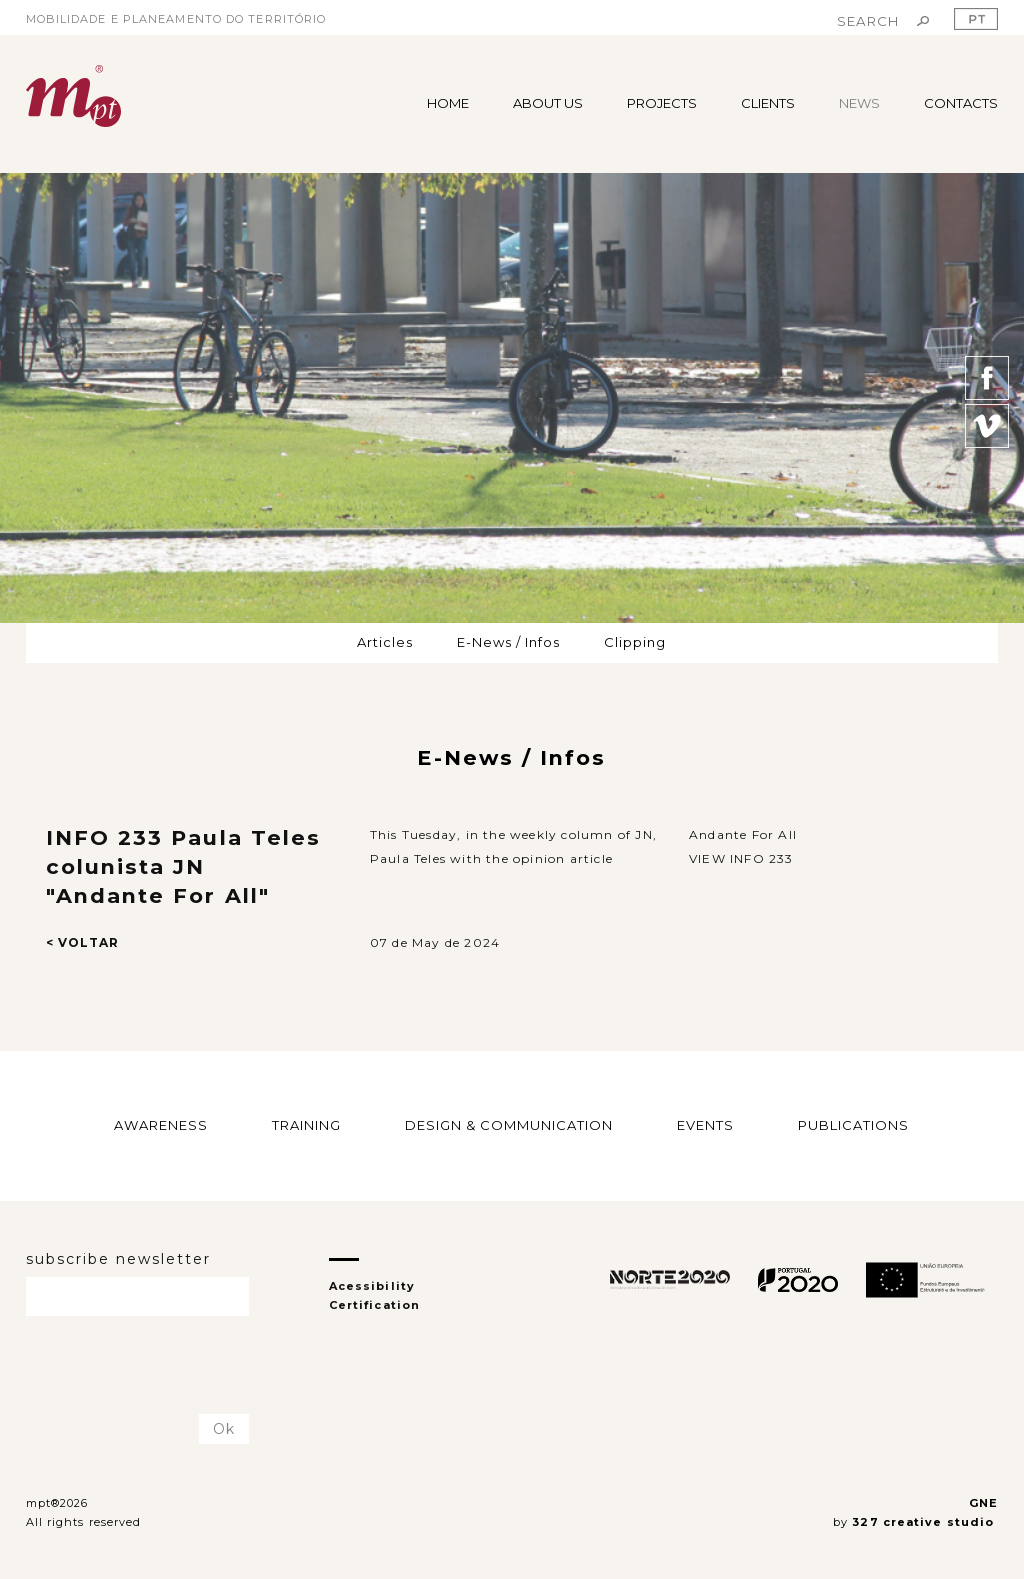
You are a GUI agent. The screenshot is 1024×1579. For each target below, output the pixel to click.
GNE (983, 1503)
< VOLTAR (83, 942)
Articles (385, 642)
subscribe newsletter (118, 1259)
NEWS (859, 103)
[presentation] (143, 1366)
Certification (374, 1305)
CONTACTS (961, 103)
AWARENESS (161, 1125)
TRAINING (306, 1125)
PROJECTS (662, 103)
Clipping (635, 642)
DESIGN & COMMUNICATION (509, 1125)
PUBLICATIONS (853, 1125)
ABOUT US (548, 103)
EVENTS (705, 1125)
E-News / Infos (508, 642)
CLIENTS (768, 103)
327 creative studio (925, 1522)
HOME (448, 103)
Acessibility (372, 1286)
